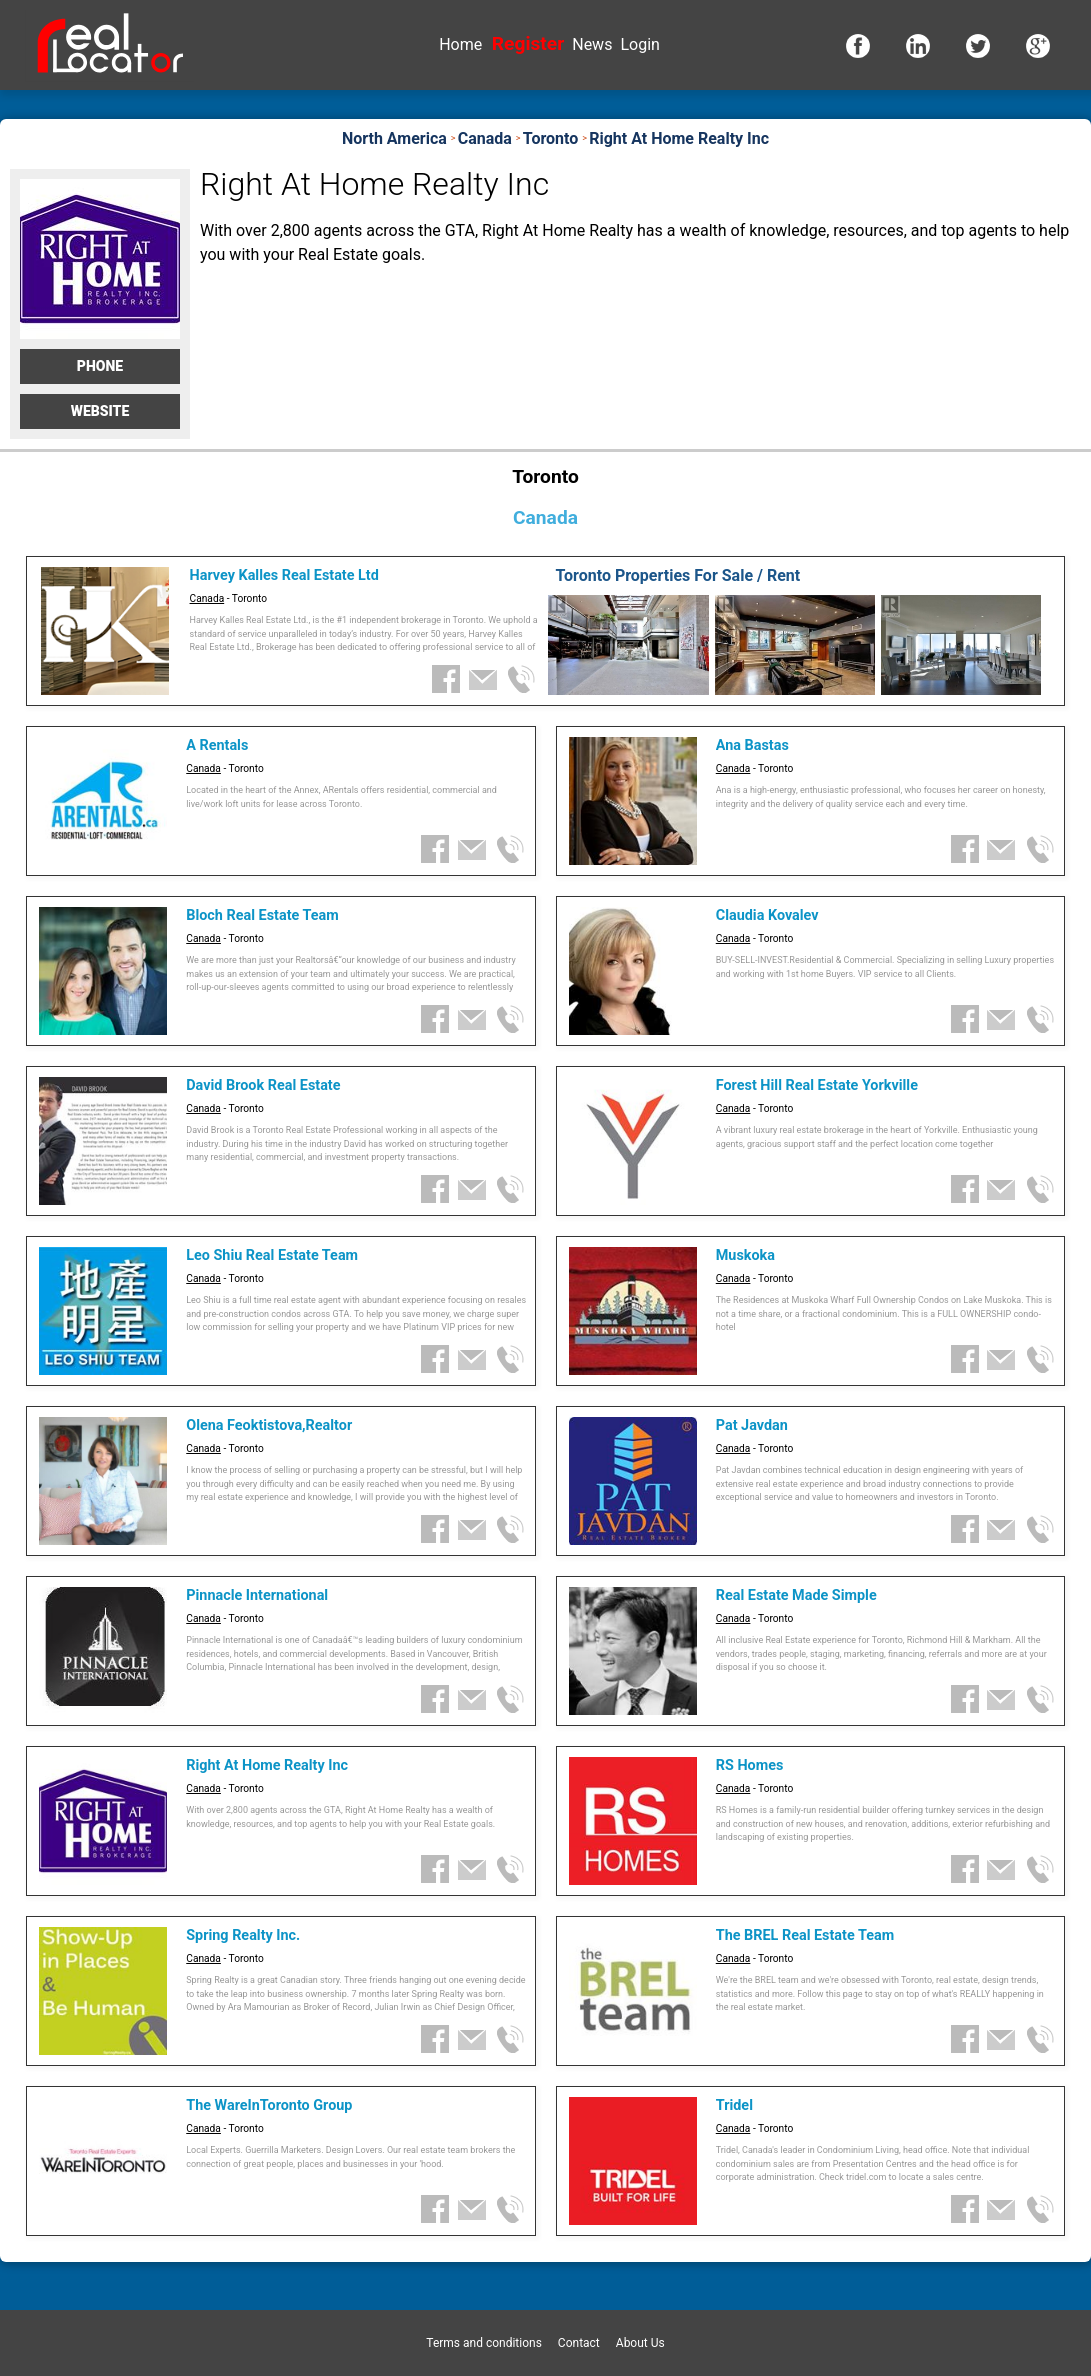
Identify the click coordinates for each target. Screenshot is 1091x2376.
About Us (640, 2343)
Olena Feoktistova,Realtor (269, 1425)
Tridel (734, 2105)
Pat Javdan (752, 1425)
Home (460, 44)
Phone (100, 366)
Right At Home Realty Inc (267, 1765)
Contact (579, 2343)
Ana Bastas (752, 745)
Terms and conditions (484, 2343)
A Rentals (217, 745)
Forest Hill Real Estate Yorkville (817, 1085)
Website (100, 411)
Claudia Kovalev (767, 915)
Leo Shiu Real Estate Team (272, 1255)
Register (528, 43)
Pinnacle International (257, 1595)
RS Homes (750, 1765)
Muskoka (745, 1255)
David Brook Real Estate (263, 1085)
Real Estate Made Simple (796, 1595)
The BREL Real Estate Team (805, 1935)
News (592, 44)
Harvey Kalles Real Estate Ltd (284, 575)
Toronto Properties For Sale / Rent (677, 575)
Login (639, 44)
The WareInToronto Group (269, 2105)
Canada (207, 598)
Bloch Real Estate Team (262, 915)
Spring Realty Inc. (243, 1935)
